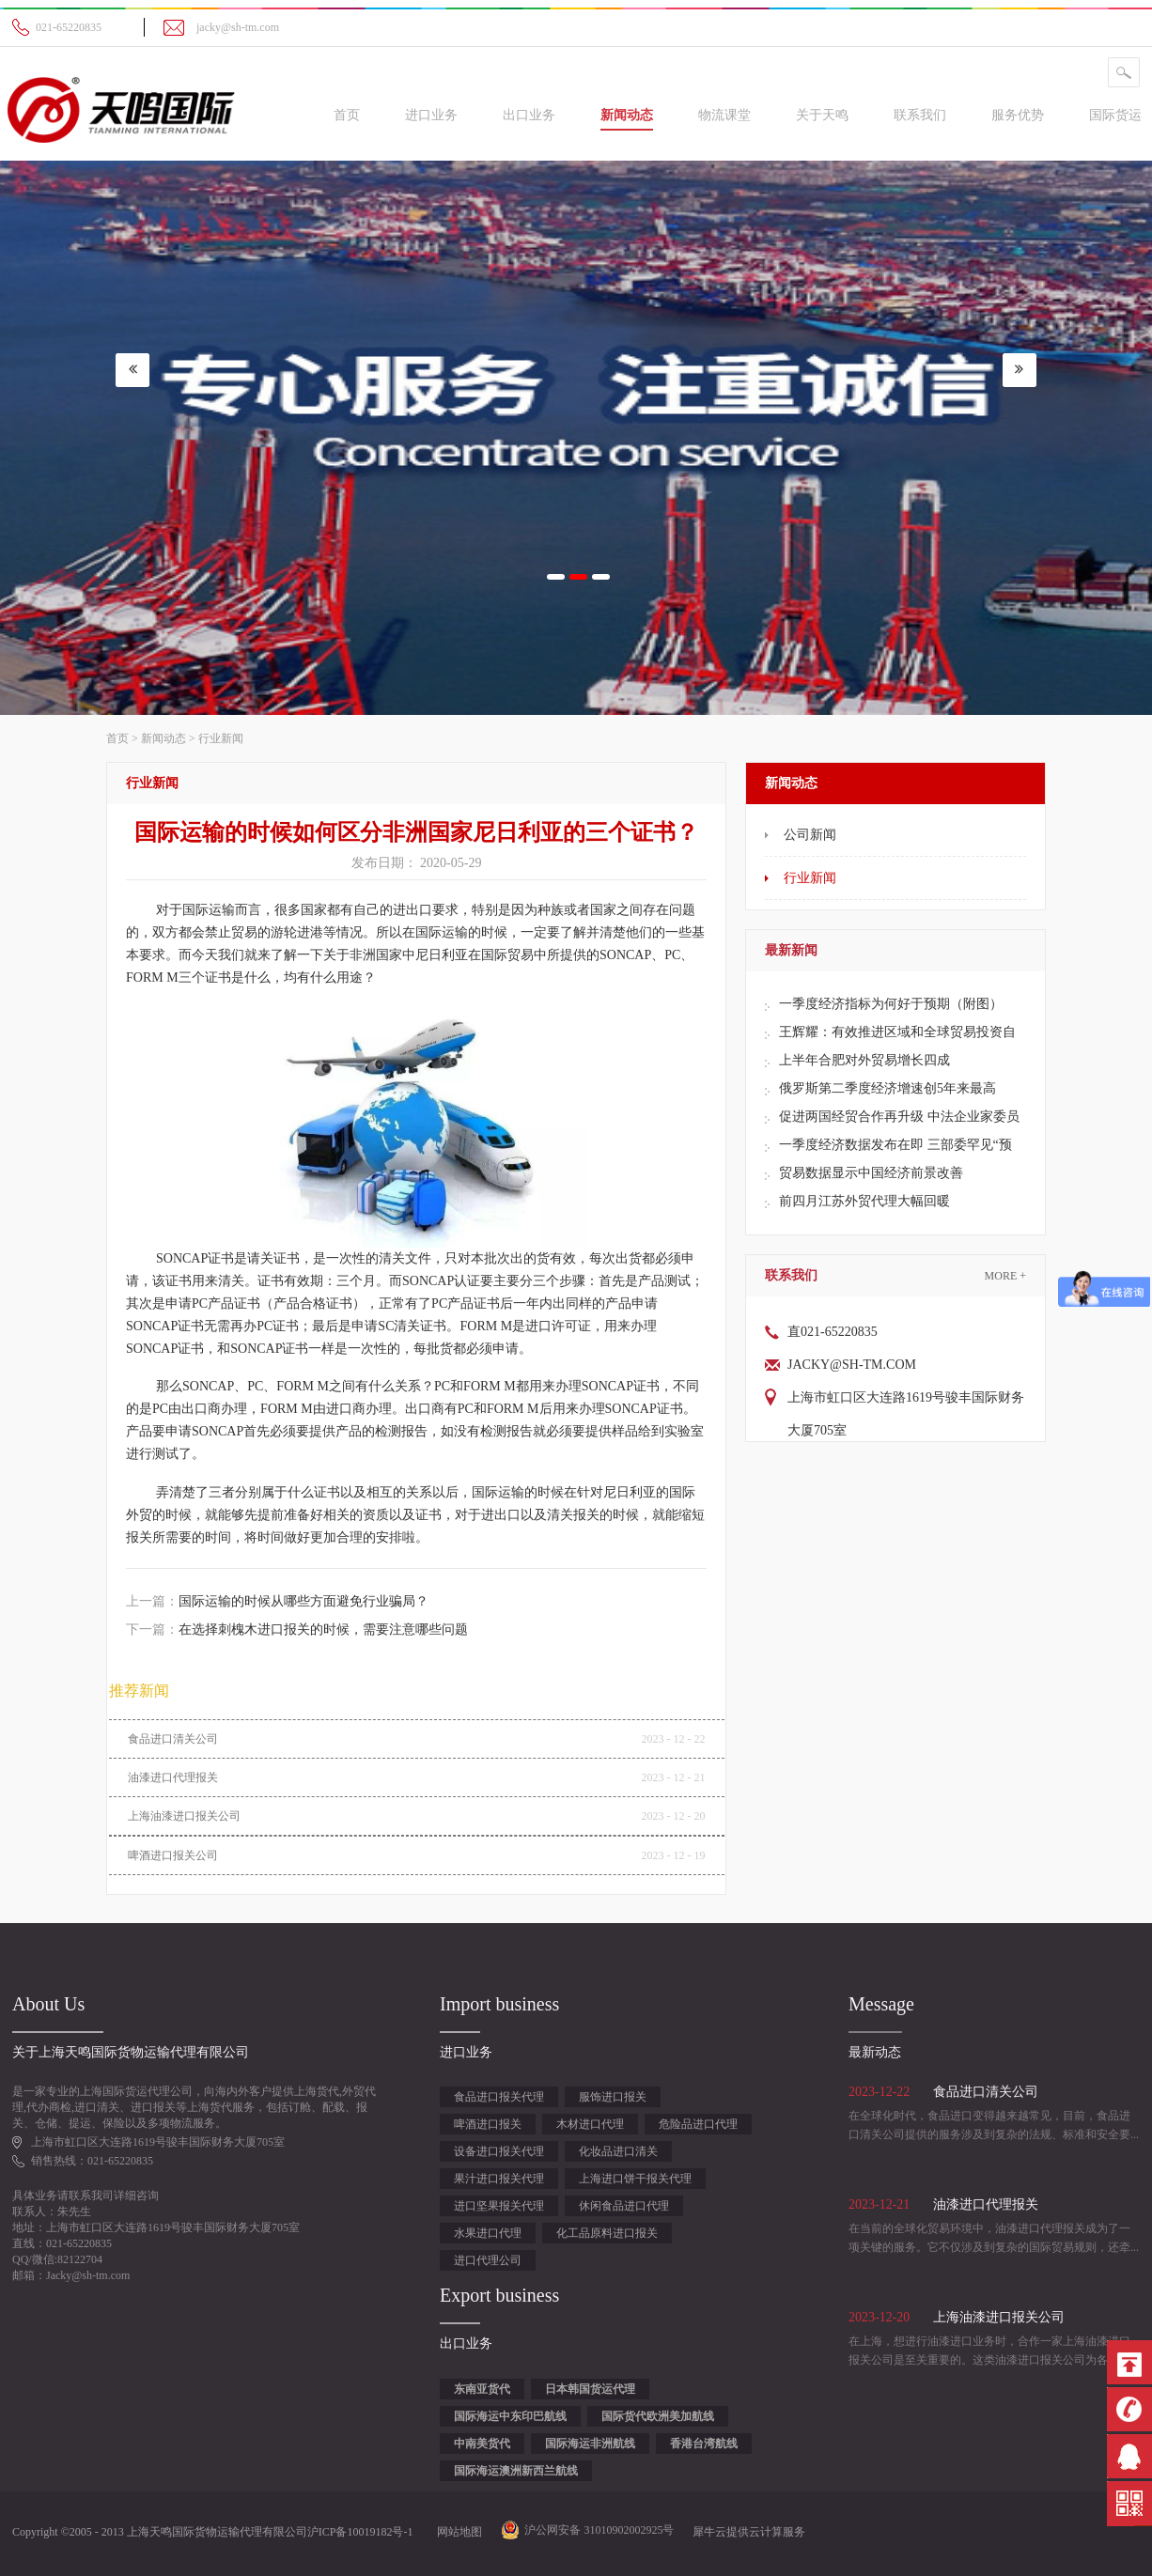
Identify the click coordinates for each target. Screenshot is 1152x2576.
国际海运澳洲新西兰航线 (516, 2470)
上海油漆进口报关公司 (184, 1816)
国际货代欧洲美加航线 (657, 2416)
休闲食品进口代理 (624, 2205)
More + (1005, 1275)
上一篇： (277, 1601)
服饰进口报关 (612, 2096)
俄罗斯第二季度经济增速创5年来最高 (887, 1088)
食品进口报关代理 (499, 2096)
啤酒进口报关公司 (173, 1855)
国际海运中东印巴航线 (510, 2416)
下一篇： (297, 1629)
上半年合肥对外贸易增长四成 (864, 1060)
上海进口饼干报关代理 (635, 2178)
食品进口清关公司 (173, 1739)
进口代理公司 (488, 2260)
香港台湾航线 (704, 2443)
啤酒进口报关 (488, 2124)
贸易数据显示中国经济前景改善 (871, 1173)
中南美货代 (482, 2443)
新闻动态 (163, 738)
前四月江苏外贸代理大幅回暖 (864, 1201)
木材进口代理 (590, 2124)
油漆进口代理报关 (173, 1777)
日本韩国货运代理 (590, 2389)
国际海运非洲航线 (590, 2443)
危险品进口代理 (698, 2124)
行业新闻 (220, 738)
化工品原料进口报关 (607, 2233)
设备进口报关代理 (499, 2151)
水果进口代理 (488, 2233)
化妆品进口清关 (618, 2151)
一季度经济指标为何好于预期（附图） (891, 1004)
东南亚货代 (482, 2389)
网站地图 (456, 2531)
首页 (347, 115)
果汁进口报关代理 (499, 2178)
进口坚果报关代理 (499, 2205)
